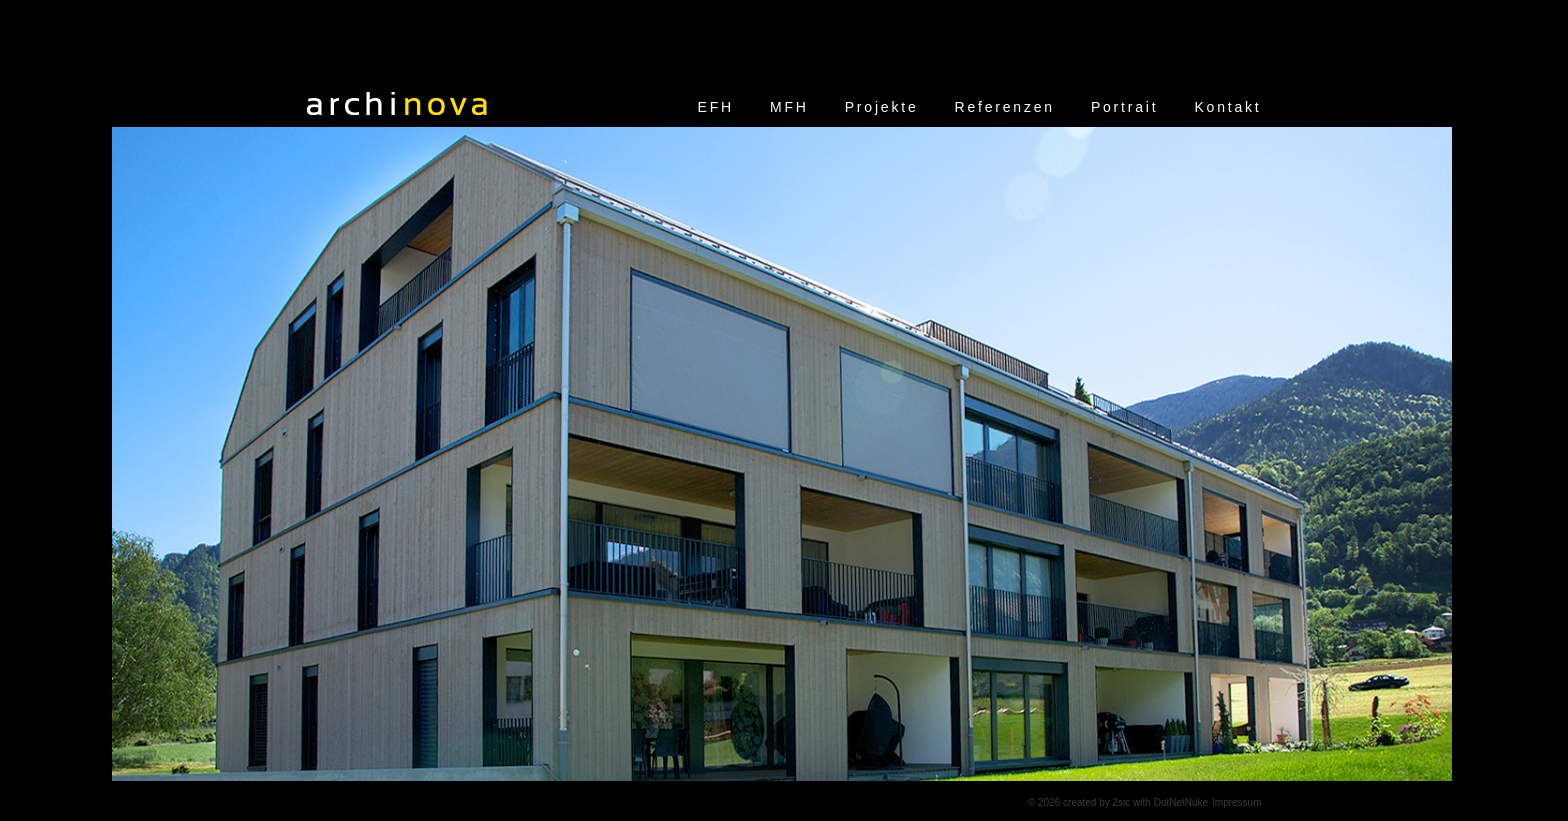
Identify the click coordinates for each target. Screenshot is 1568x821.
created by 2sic (1096, 802)
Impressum (1236, 802)
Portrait (1125, 107)
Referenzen (1005, 107)
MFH (789, 107)
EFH (716, 107)
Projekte (882, 107)
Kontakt (1227, 107)
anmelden (994, 802)
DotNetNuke (1181, 802)
